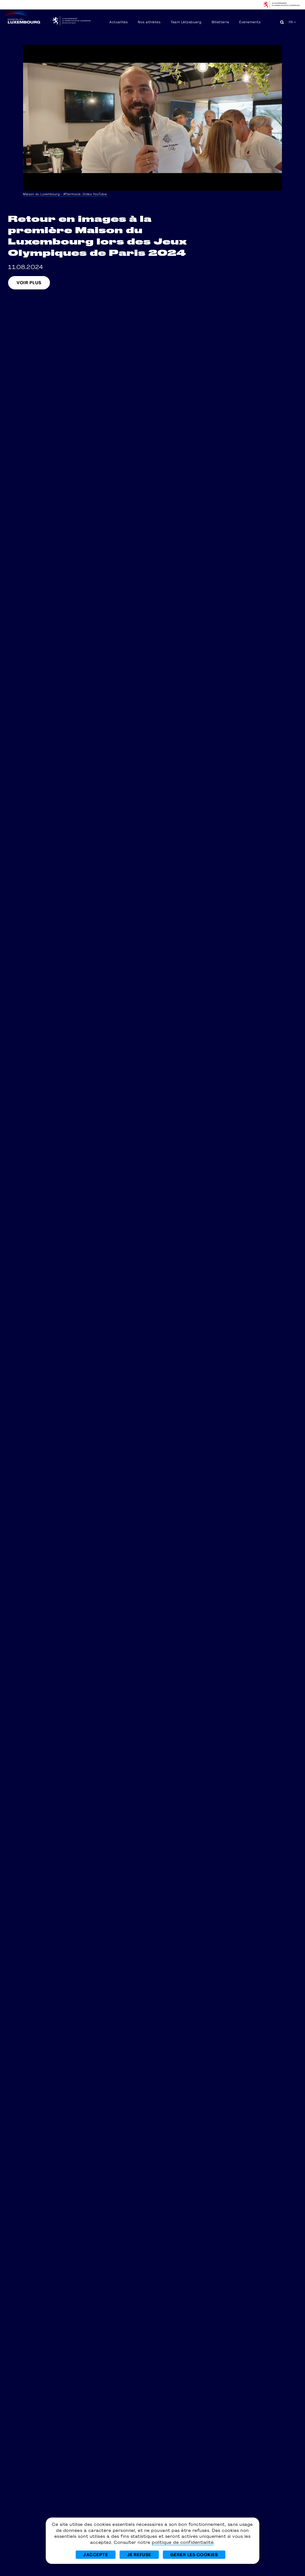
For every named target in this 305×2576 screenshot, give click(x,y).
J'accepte (95, 2554)
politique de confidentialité (183, 2542)
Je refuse (139, 2554)
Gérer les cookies (194, 2554)
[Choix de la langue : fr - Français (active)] (292, 22)
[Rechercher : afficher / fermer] (282, 22)
